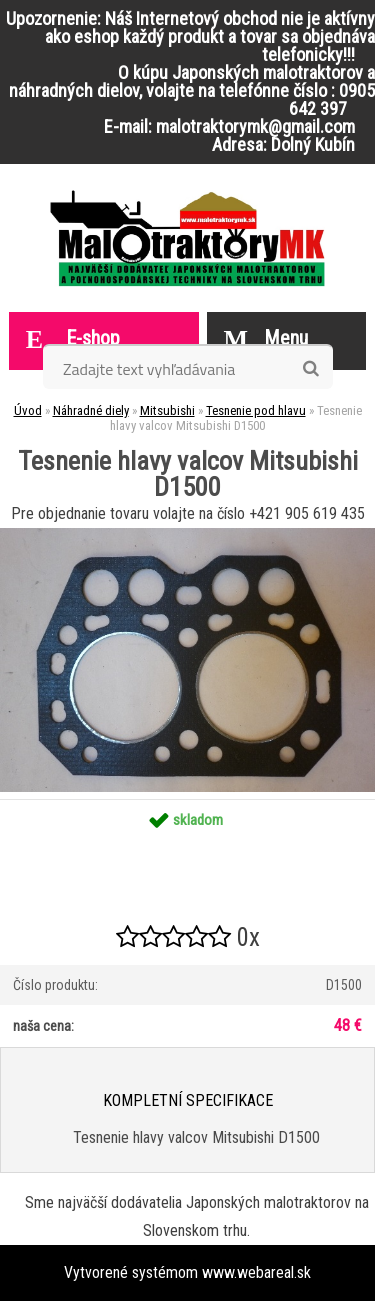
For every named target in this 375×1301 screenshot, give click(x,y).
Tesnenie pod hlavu (256, 410)
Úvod (28, 410)
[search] (310, 369)
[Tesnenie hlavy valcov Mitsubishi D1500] (187, 535)
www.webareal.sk (256, 1272)
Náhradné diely (91, 410)
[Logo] (187, 238)
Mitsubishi (167, 410)
